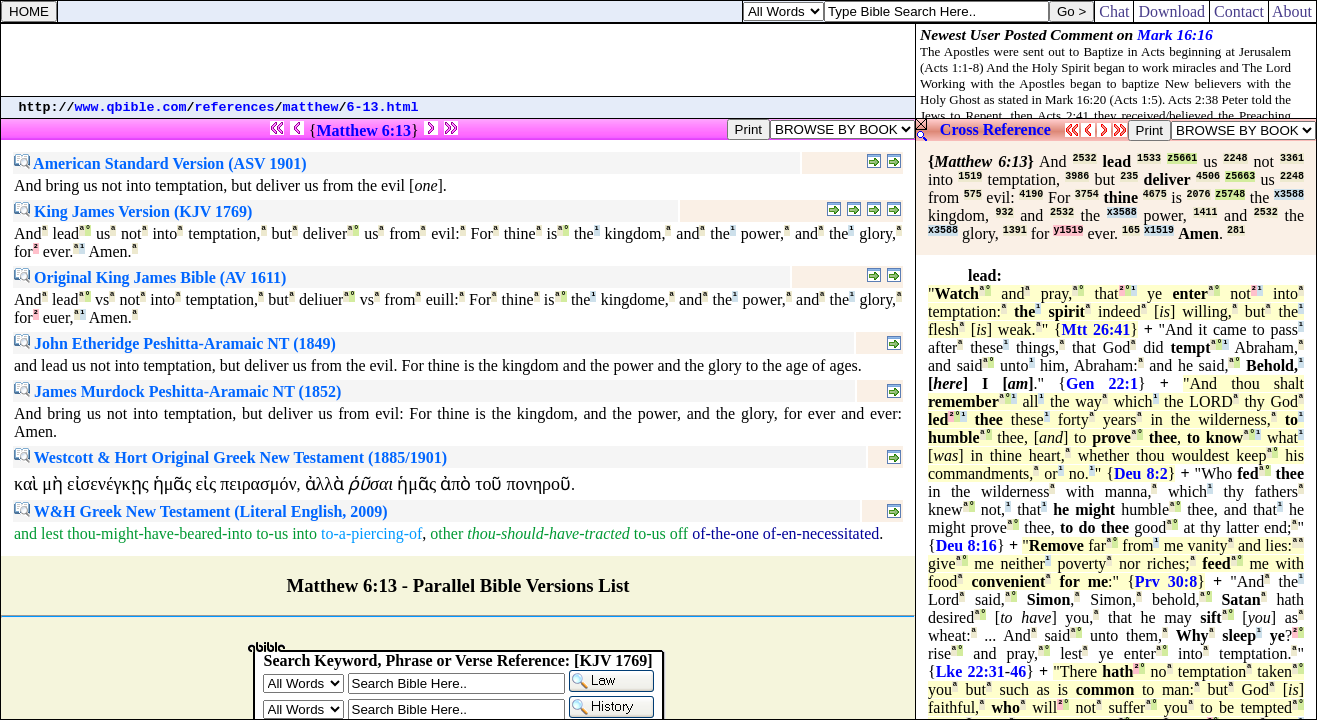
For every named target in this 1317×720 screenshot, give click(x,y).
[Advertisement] (458, 60)
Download (1171, 11)
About (1292, 11)
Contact (1239, 11)
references (235, 107)
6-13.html (383, 107)
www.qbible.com (131, 107)
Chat (1114, 11)
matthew (311, 107)
